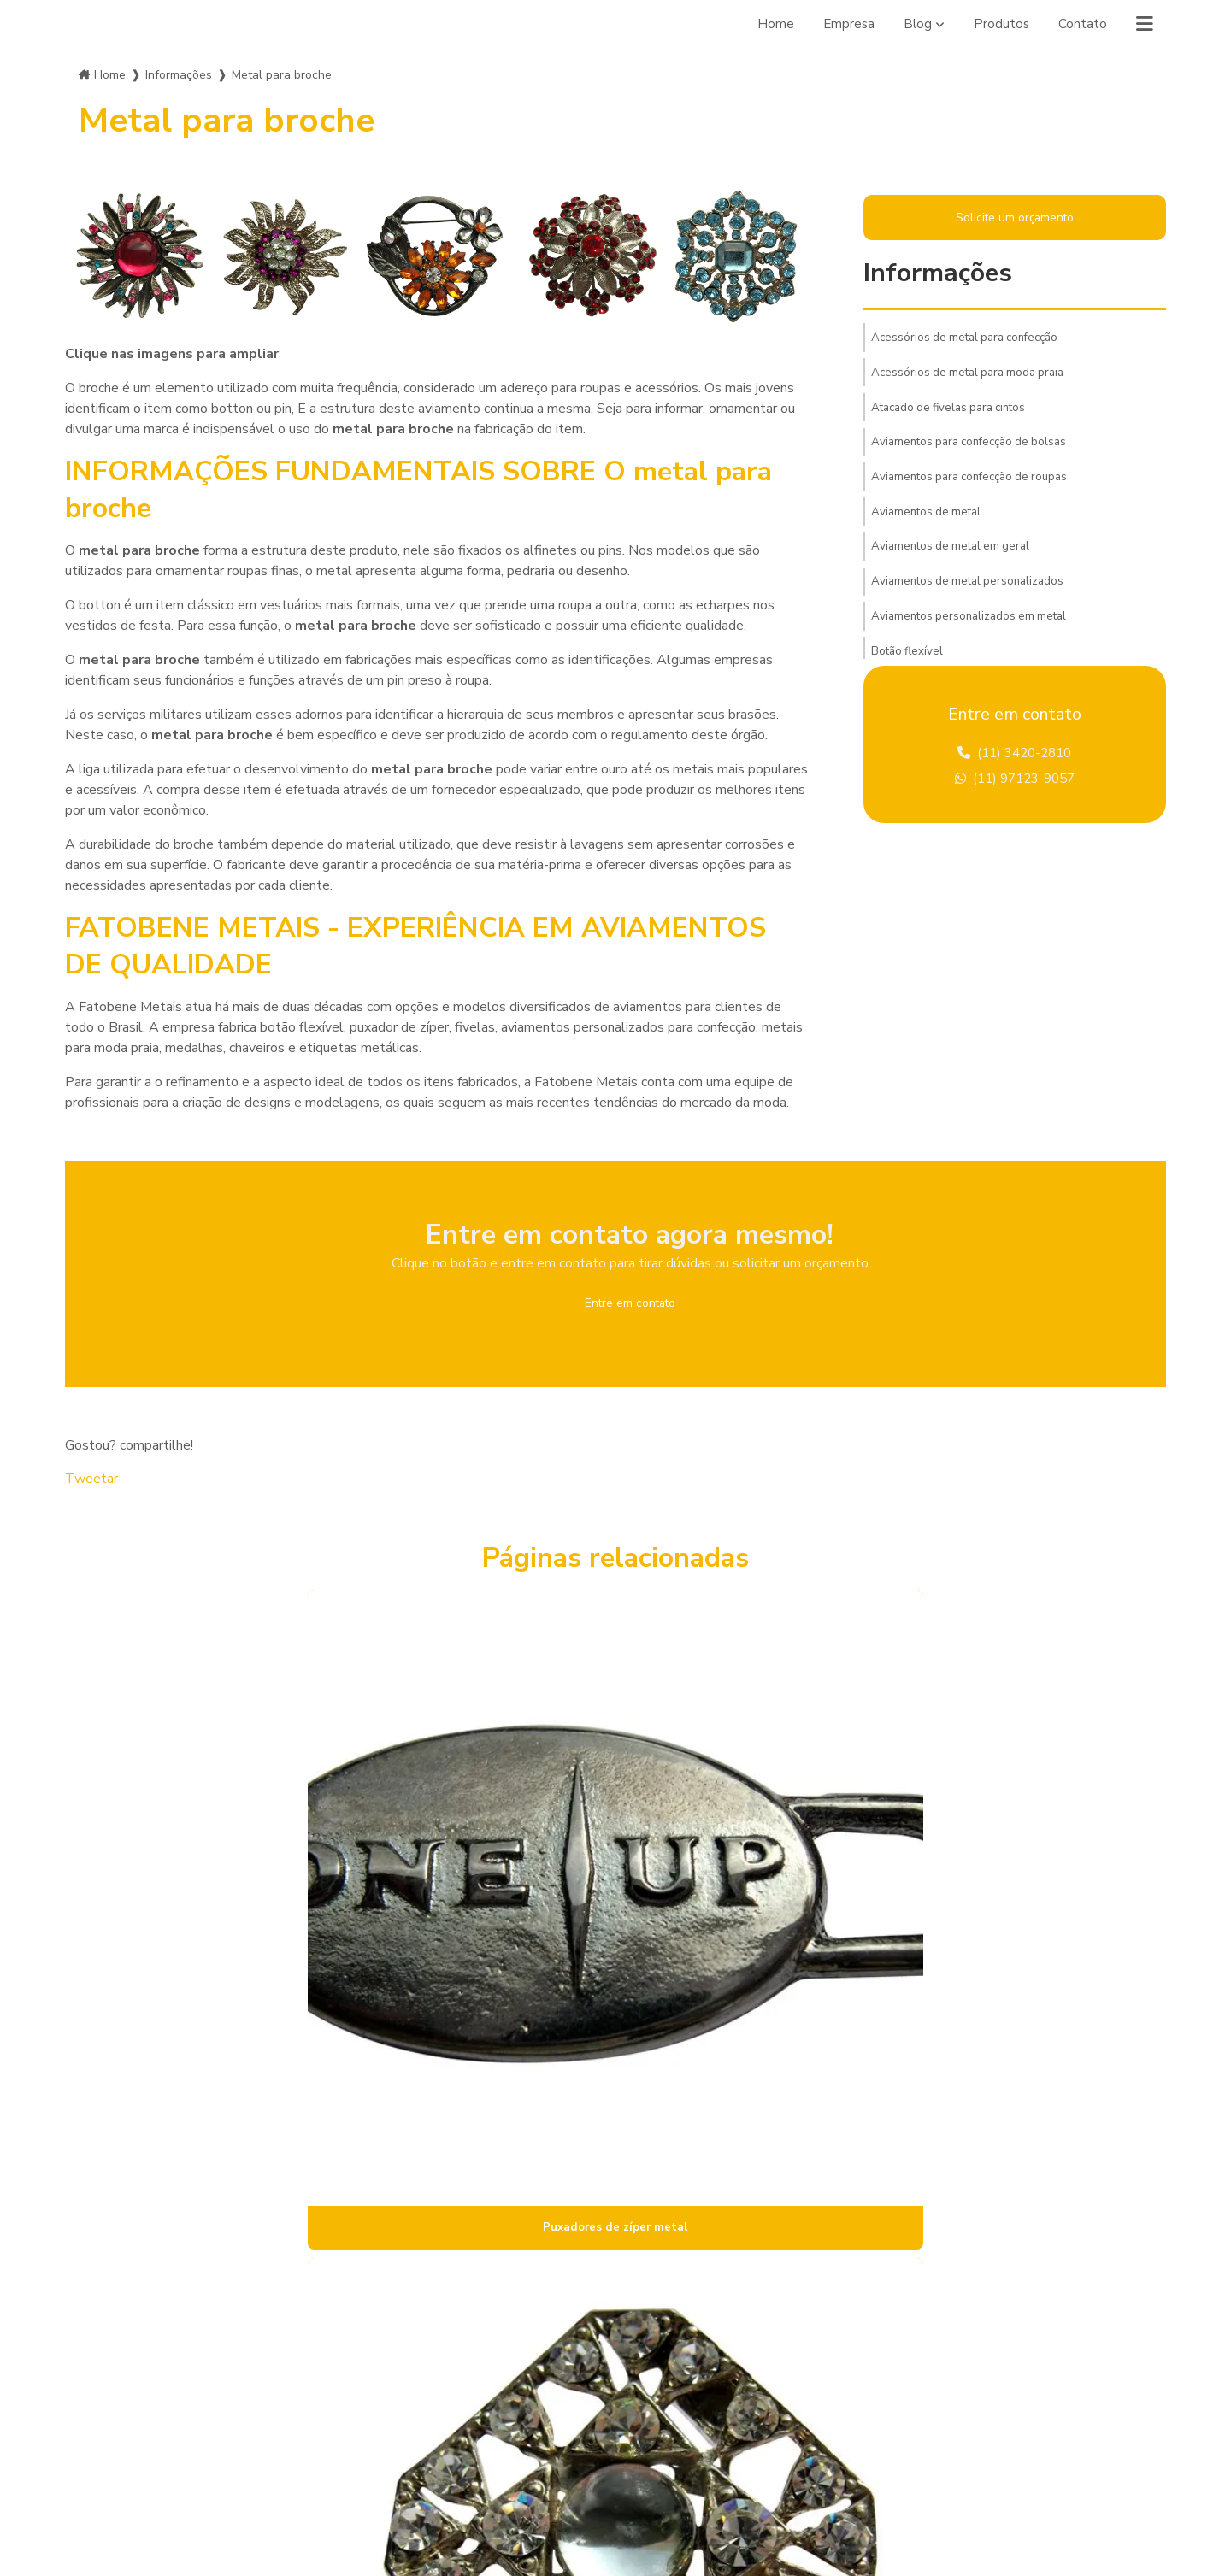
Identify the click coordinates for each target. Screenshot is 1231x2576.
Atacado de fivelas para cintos (955, 415)
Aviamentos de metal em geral (955, 562)
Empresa (845, 24)
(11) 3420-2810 (1014, 758)
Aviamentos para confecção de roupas (977, 488)
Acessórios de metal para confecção (971, 341)
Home (771, 24)
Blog (915, 24)
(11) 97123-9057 (1015, 785)
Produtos (1000, 24)
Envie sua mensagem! (717, 2442)
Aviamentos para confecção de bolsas (976, 452)
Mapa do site (396, 2445)
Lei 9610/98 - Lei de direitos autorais (1021, 2183)
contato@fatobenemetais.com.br (732, 2401)
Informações (178, 75)
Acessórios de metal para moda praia (973, 378)
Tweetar (91, 1482)
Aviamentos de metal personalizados (973, 599)
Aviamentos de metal (929, 525)
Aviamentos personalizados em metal (974, 635)
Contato (1081, 24)
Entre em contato (630, 1304)
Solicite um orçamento (1014, 218)
